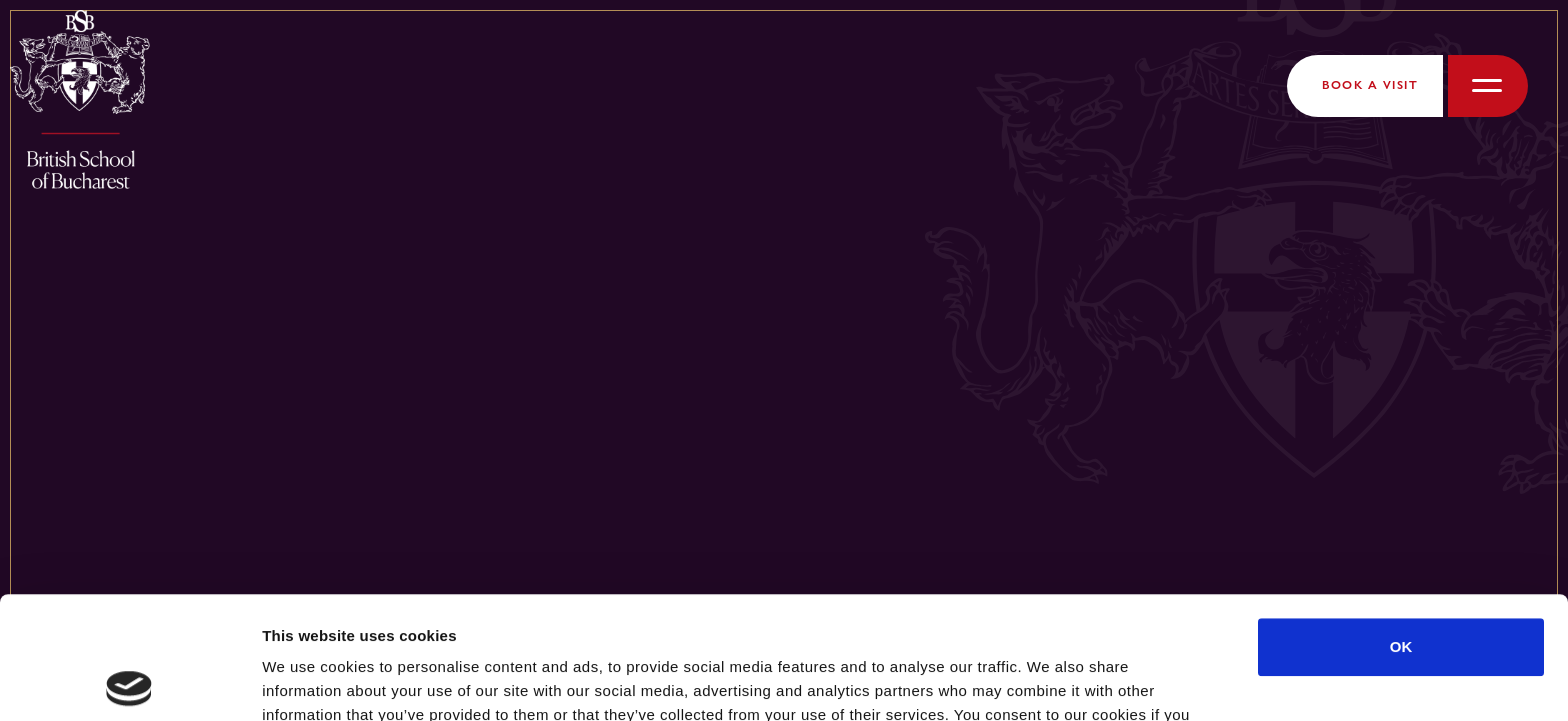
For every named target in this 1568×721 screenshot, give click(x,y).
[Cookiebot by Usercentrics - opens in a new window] (129, 682)
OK (1401, 524)
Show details (1049, 681)
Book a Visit (1370, 85)
